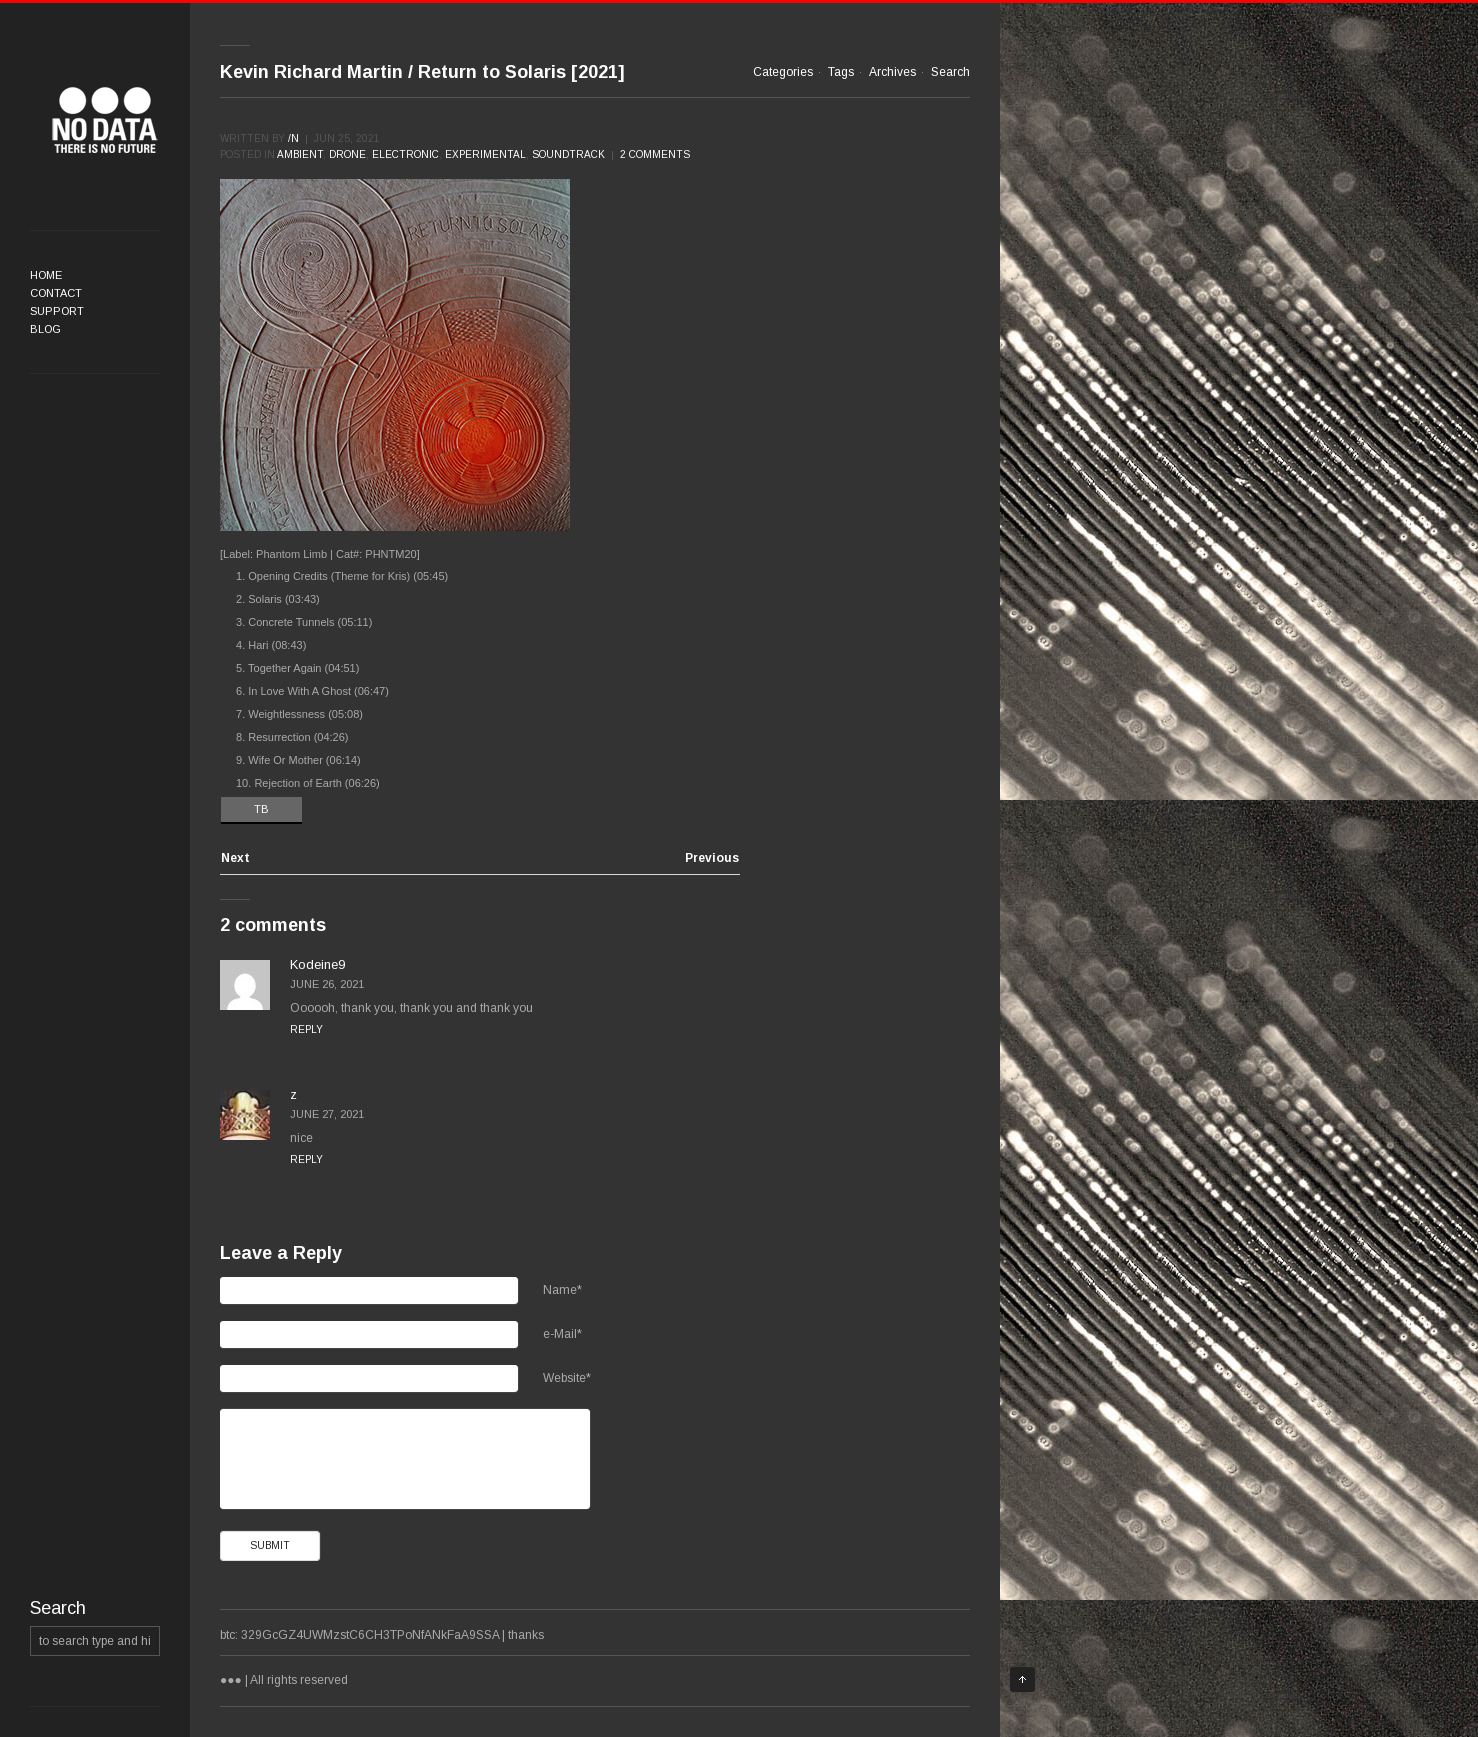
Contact (56, 293)
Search (950, 72)
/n (293, 138)
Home (46, 275)
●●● (105, 120)
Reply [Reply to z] (306, 1159)
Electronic (405, 154)
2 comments (655, 154)
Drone (347, 154)
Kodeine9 (317, 964)
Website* (567, 1378)
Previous (712, 858)
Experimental (485, 154)
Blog (45, 329)
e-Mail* (562, 1334)
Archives (892, 72)
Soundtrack (568, 154)
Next (235, 858)
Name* (562, 1290)
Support (57, 311)
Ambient (300, 154)
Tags (841, 72)
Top (1022, 1679)
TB (261, 809)
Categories (783, 72)
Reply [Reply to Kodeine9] (306, 1029)
